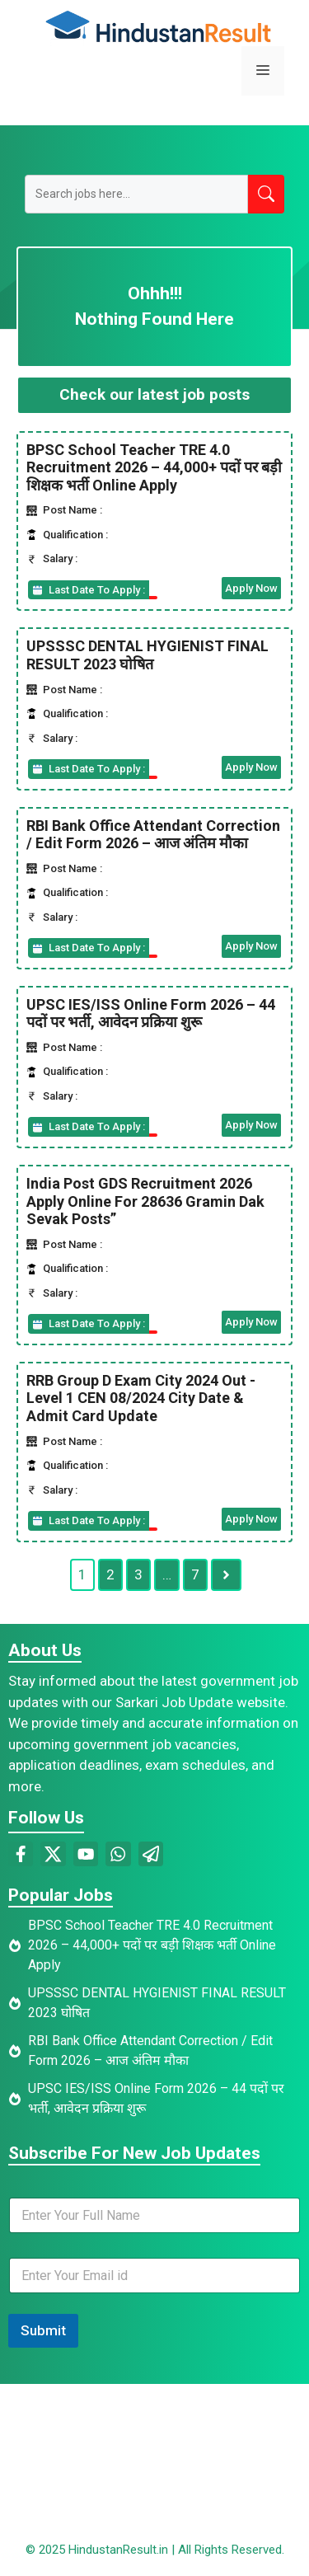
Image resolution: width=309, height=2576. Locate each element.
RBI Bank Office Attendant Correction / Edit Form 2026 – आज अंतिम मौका (153, 834)
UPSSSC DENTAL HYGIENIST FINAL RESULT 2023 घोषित (147, 655)
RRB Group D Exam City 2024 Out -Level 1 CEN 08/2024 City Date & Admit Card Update (140, 1398)
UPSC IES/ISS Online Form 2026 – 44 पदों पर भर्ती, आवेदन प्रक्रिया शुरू (150, 1013)
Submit (43, 2330)
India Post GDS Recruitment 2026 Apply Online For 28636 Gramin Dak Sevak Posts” (145, 1201)
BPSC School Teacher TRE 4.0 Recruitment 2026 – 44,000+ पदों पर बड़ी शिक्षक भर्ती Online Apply (154, 467)
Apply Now (251, 588)
